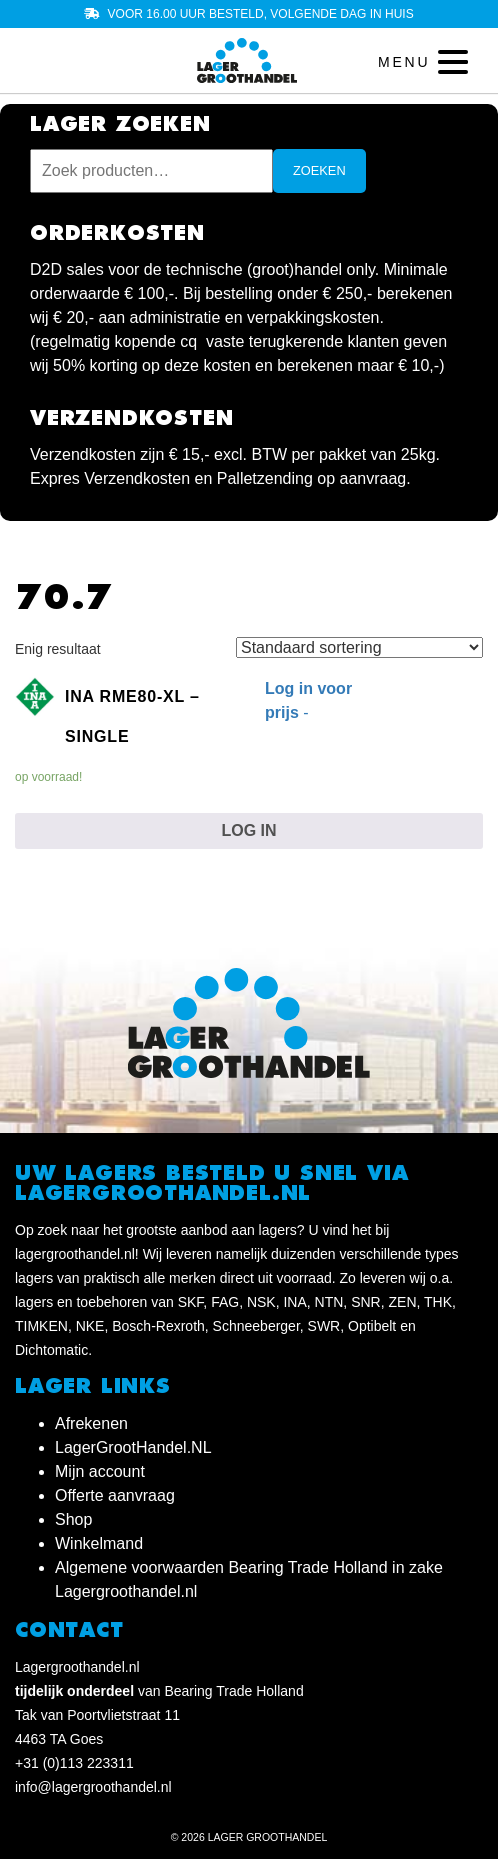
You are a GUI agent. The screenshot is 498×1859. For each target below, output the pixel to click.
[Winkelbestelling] (359, 647)
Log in (248, 830)
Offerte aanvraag (115, 1495)
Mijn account (100, 1471)
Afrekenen (91, 1423)
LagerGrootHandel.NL (133, 1447)
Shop (73, 1519)
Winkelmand (99, 1543)
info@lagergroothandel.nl (93, 1787)
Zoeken (319, 170)
